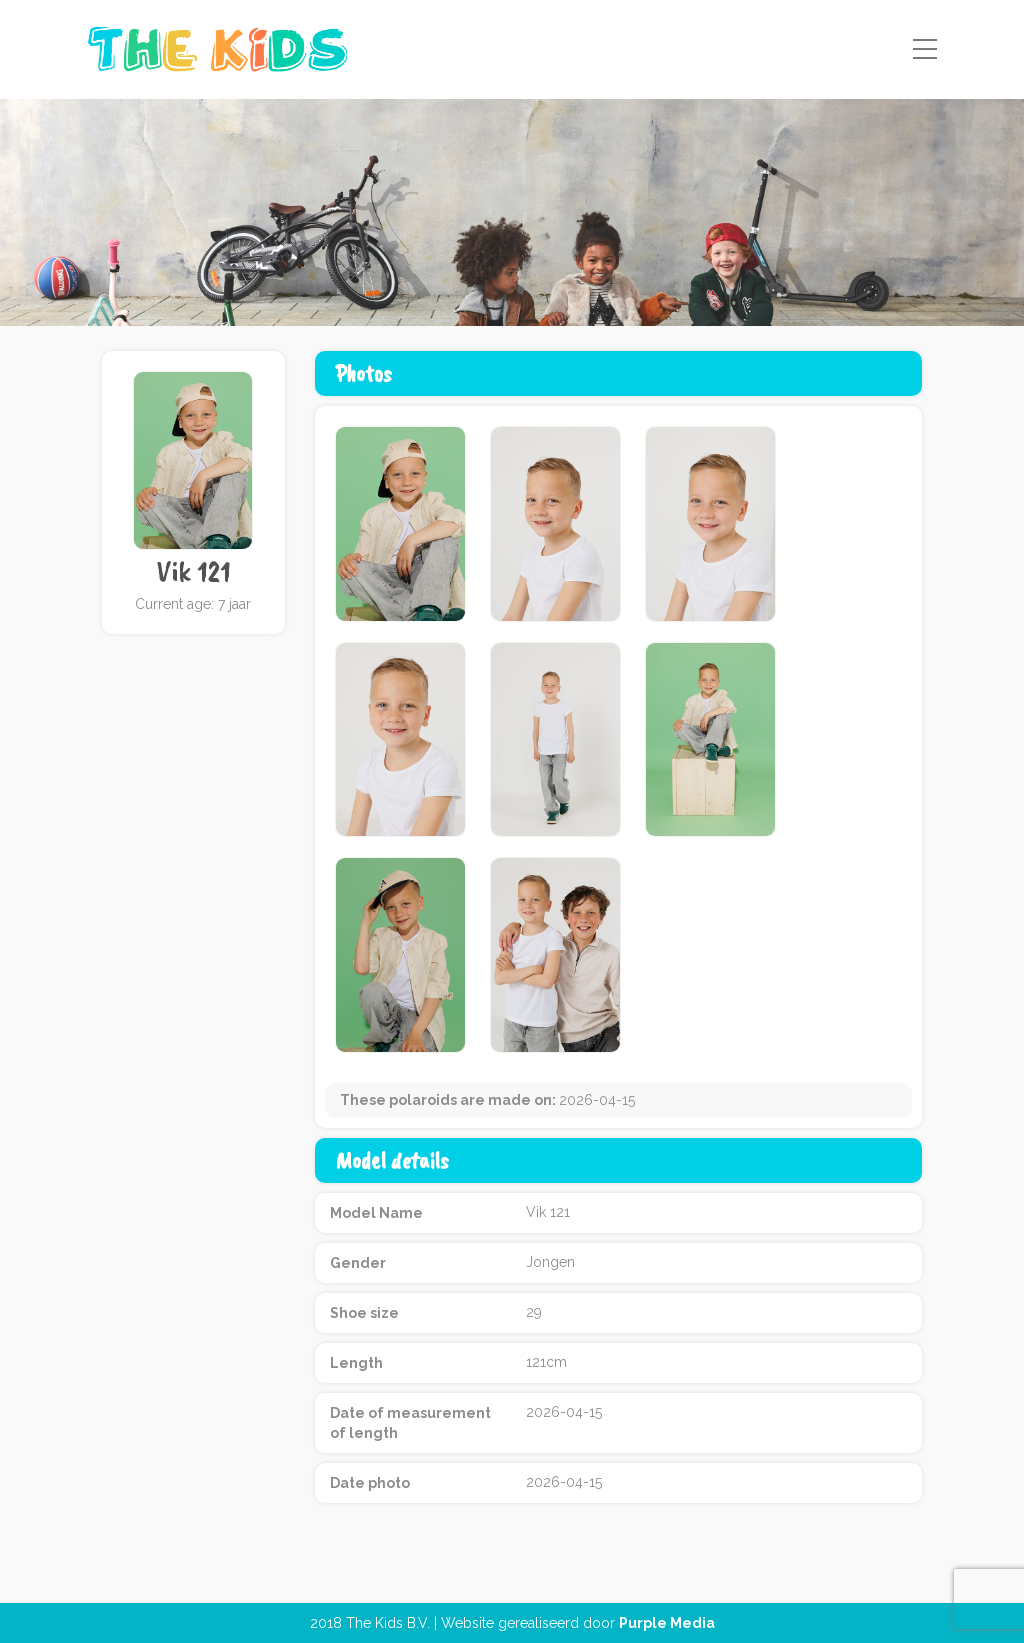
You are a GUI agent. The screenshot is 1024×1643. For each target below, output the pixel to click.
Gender (358, 1263)
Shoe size (364, 1313)
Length (356, 1363)
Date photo (370, 1483)
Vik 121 (193, 572)
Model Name (376, 1213)
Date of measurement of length (410, 1423)
